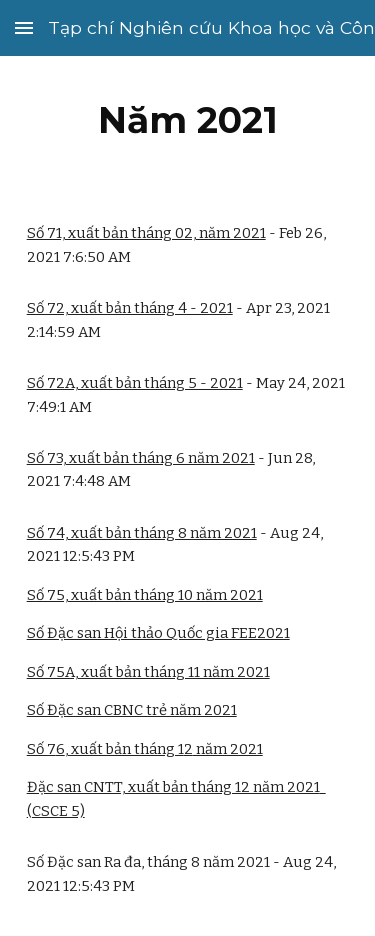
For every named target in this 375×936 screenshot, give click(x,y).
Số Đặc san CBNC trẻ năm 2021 (132, 710)
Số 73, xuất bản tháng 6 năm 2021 (141, 458)
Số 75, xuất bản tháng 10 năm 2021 (145, 595)
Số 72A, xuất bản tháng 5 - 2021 (135, 383)
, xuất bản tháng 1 (124, 749)
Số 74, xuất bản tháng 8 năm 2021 (142, 533)
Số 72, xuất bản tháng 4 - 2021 (130, 308)
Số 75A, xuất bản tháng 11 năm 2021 (148, 672)
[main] (188, 120)
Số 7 (41, 749)
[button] (24, 27)
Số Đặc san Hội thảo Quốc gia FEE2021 (158, 633)
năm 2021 (228, 749)
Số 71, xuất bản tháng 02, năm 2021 (146, 233)
